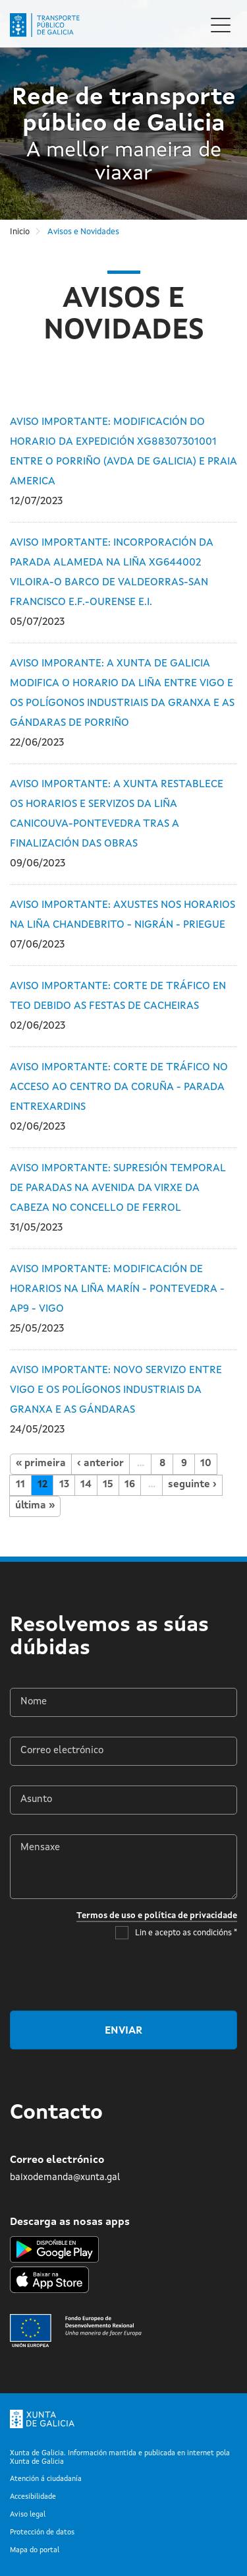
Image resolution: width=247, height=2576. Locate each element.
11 (20, 1485)
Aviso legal (27, 2515)
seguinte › (192, 1485)
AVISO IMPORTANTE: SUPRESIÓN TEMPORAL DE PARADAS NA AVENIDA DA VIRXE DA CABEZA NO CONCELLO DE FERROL (118, 1188)
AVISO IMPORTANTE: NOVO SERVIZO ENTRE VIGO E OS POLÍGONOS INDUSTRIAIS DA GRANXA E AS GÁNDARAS (116, 1390)
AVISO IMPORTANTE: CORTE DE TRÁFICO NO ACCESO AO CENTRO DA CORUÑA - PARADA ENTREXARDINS (119, 1087)
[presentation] (137, 1975)
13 (64, 1485)
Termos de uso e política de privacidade (156, 1916)
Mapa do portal (34, 2550)
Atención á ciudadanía (46, 2479)
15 (108, 1485)
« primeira (41, 1464)
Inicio (20, 232)
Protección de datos (42, 2532)
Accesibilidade (33, 2497)
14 (86, 1485)
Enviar (123, 2031)
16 (129, 1485)
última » (35, 1506)
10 (205, 1464)
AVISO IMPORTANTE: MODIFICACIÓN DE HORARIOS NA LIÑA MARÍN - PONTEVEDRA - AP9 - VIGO (117, 1289)
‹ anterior (100, 1464)
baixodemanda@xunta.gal (65, 2177)
